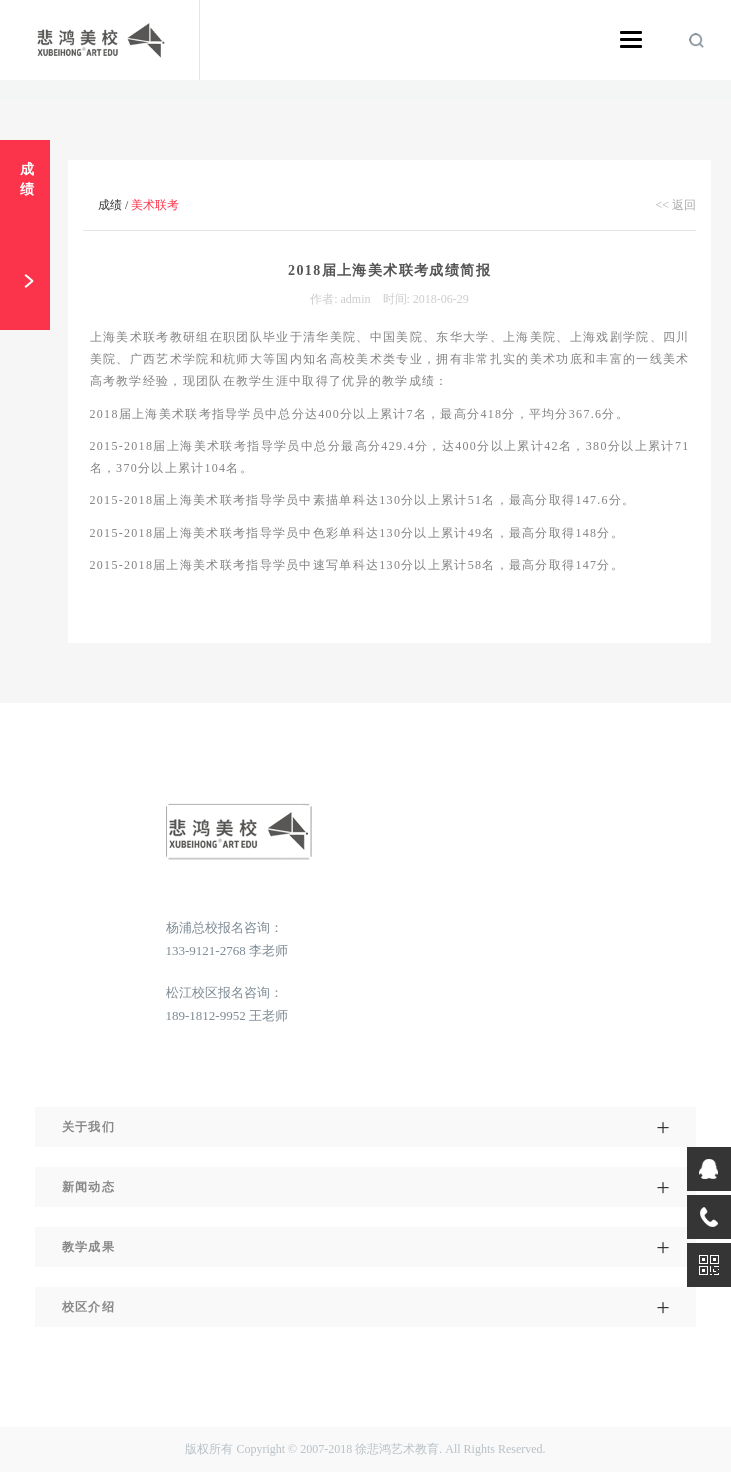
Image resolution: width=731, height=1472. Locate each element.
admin (356, 299)
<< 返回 (675, 205)
